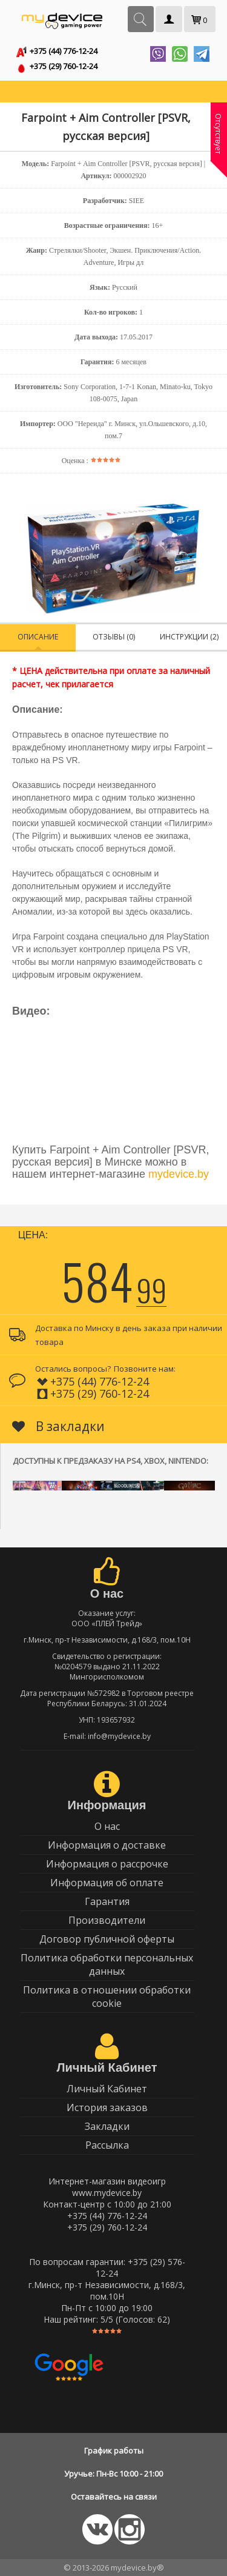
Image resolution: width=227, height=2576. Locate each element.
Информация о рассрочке (107, 1863)
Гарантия (107, 1901)
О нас (107, 1826)
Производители (106, 1920)
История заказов (107, 2107)
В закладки (58, 1426)
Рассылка (107, 2145)
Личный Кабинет (107, 2088)
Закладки (107, 2126)
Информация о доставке (107, 1845)
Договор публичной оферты (106, 1939)
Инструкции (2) (189, 637)
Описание (38, 637)
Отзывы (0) (114, 637)
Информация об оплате (106, 1882)
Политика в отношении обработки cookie (107, 1996)
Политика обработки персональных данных (107, 1964)
